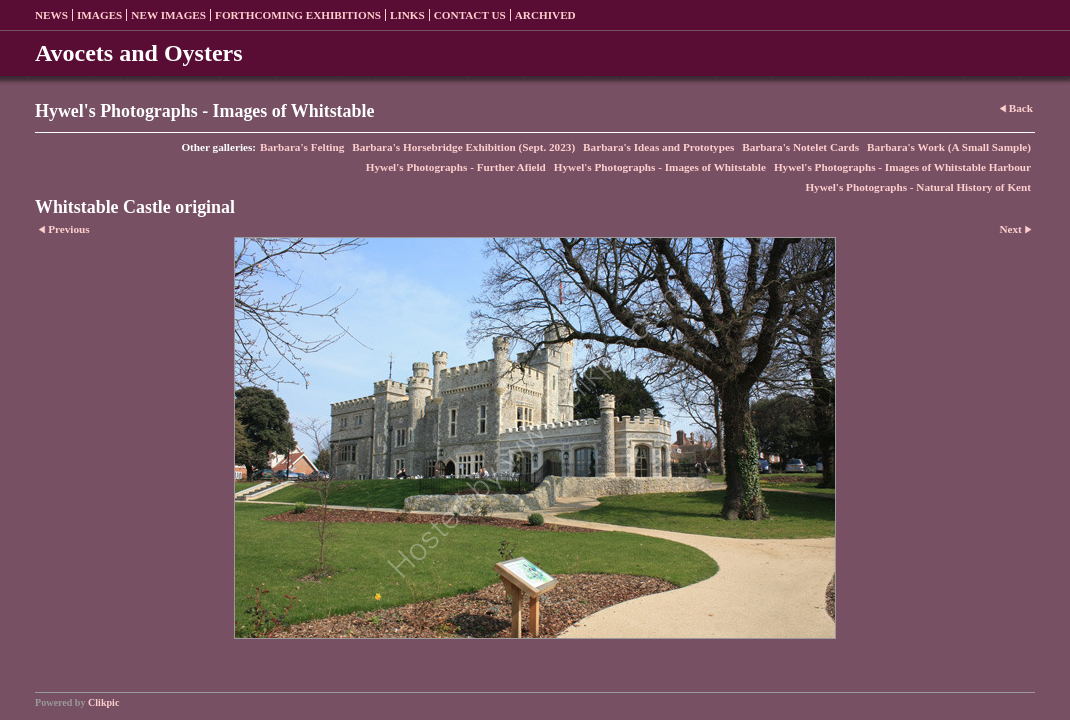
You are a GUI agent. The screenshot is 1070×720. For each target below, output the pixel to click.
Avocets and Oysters (139, 53)
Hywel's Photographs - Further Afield (456, 167)
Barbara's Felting (302, 147)
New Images (168, 15)
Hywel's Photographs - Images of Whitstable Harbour (902, 167)
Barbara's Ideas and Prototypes (658, 147)
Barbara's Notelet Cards (800, 147)
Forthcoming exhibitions (298, 15)
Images (99, 15)
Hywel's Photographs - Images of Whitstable (660, 167)
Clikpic (103, 702)
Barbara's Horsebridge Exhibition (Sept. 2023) (463, 147)
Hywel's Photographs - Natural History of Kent (918, 187)
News (51, 15)
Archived (545, 15)
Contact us (470, 15)
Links (407, 15)
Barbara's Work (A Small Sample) (949, 147)
